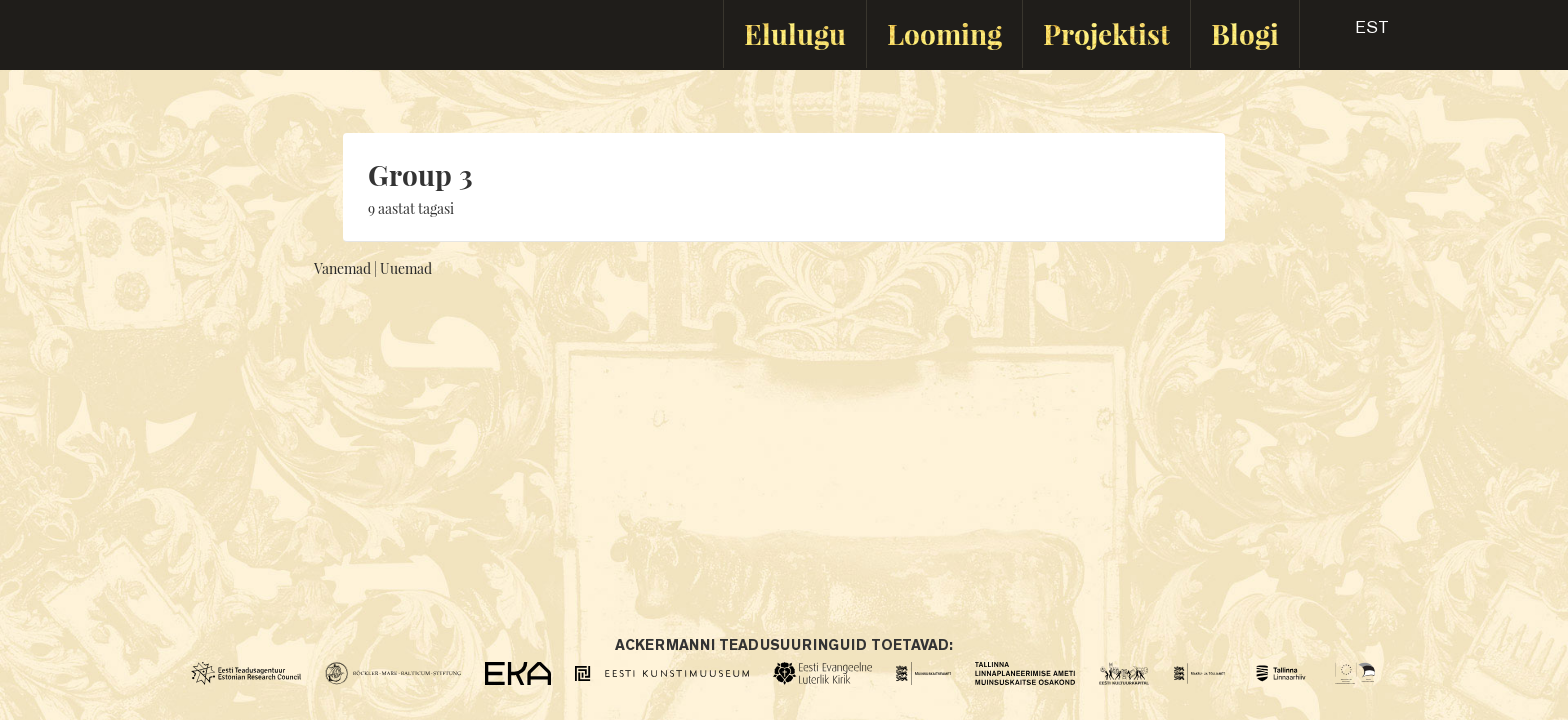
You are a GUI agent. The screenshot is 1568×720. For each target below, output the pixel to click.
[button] (1354, 34)
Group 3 (420, 174)
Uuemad (406, 268)
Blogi (1245, 33)
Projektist (1106, 33)
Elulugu (795, 33)
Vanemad (342, 268)
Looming (944, 33)
